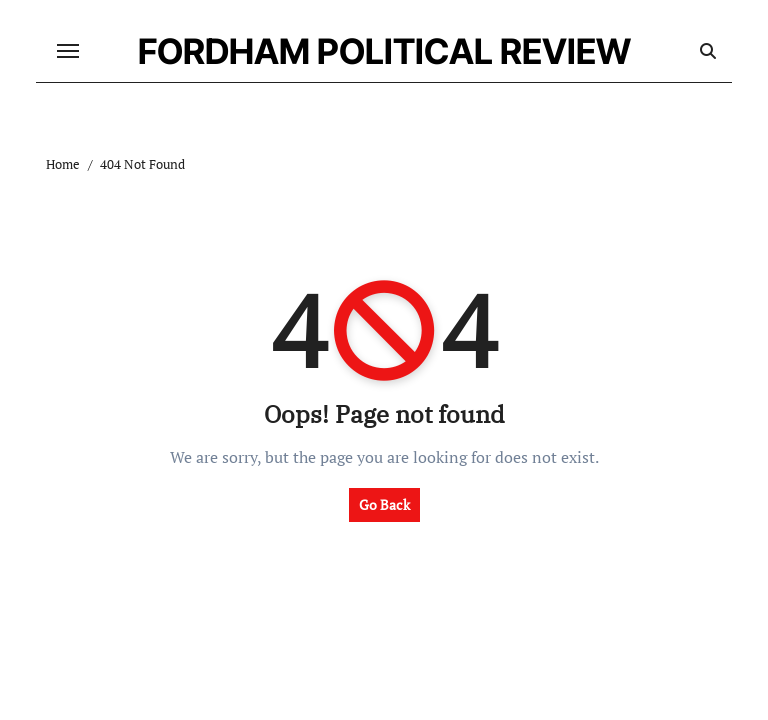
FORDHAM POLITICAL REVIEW (384, 51)
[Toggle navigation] (68, 51)
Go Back (384, 504)
